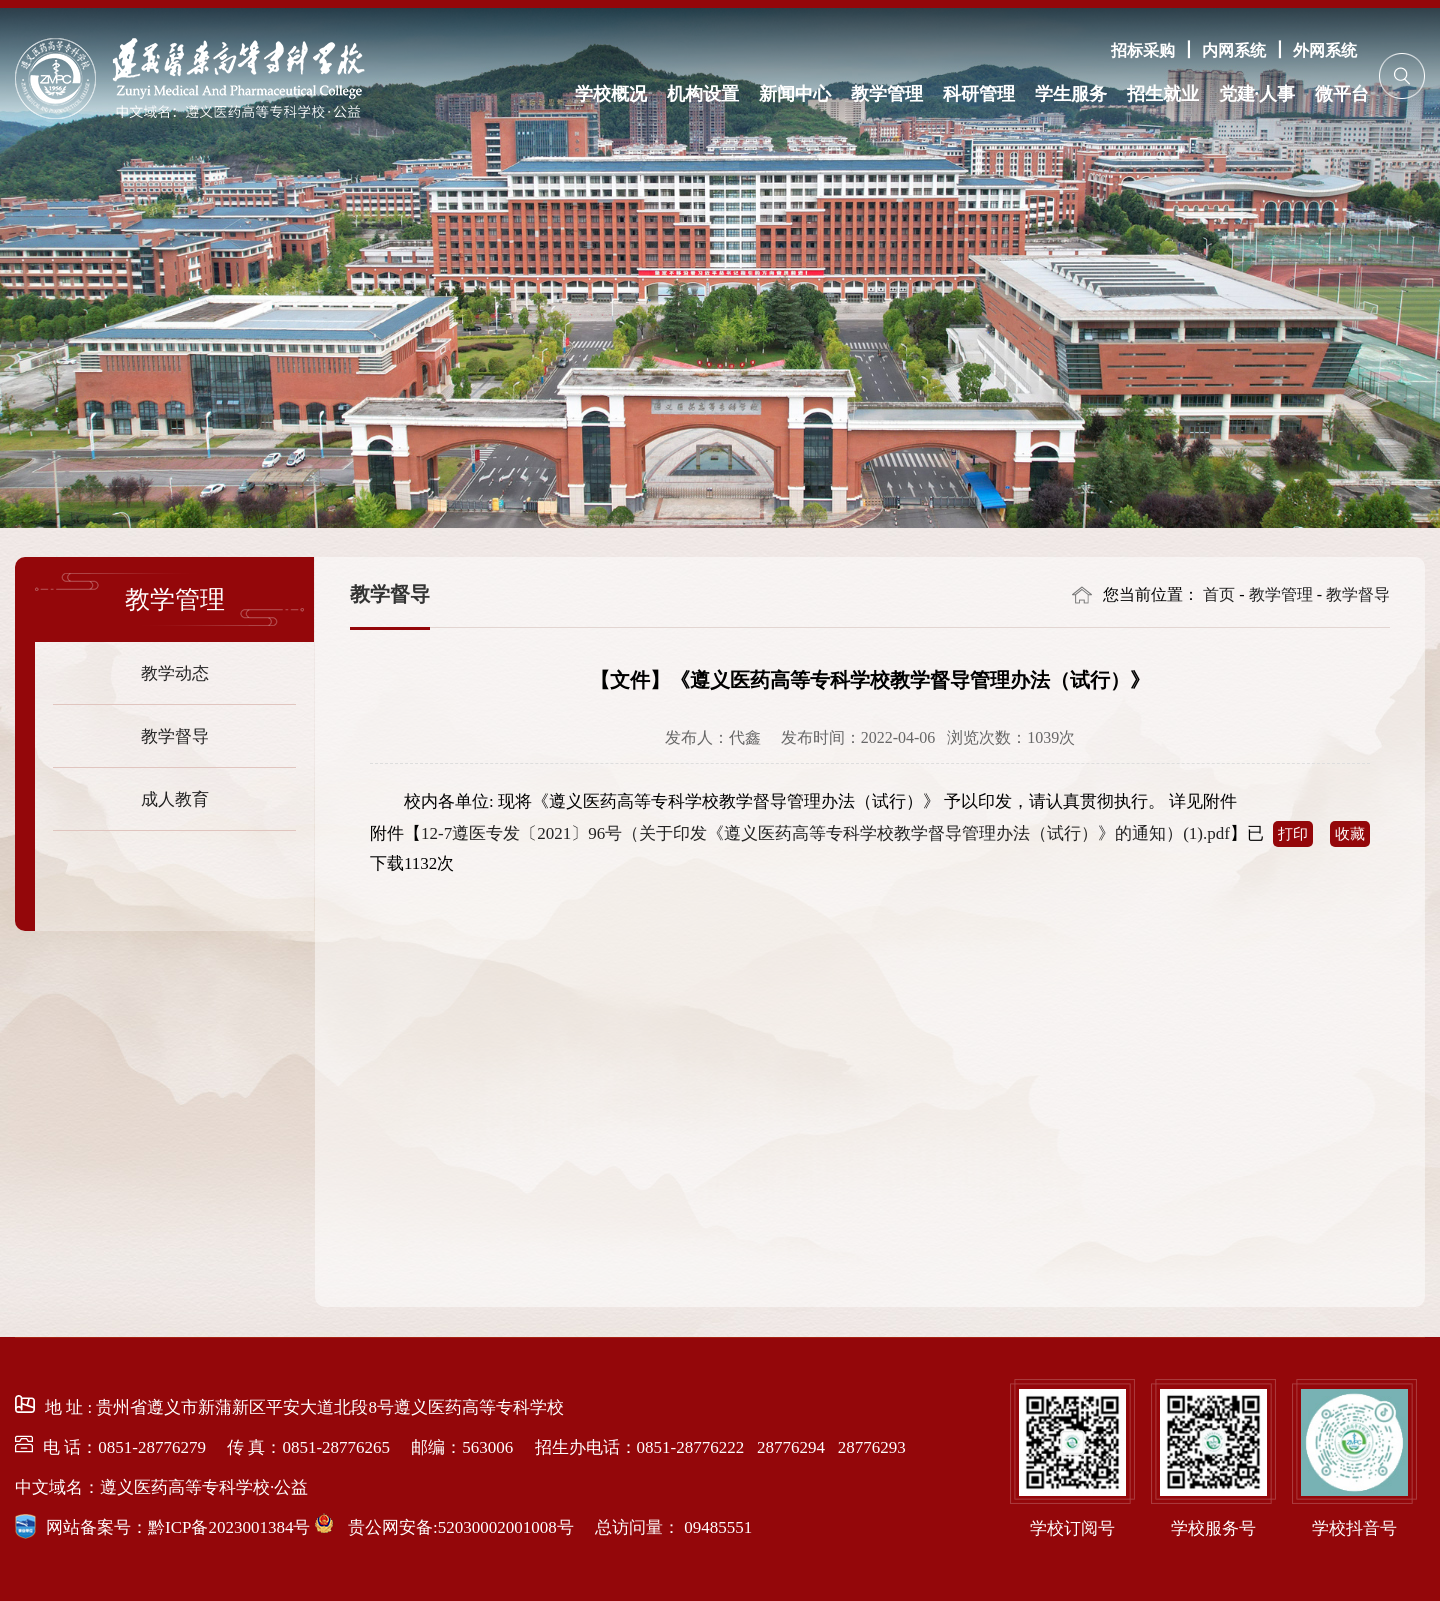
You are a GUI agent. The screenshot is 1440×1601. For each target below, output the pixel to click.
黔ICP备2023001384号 (229, 1527)
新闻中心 (795, 94)
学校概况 (611, 94)
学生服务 (1071, 94)
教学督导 (175, 735)
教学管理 (887, 94)
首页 (1219, 594)
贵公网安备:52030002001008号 (459, 1527)
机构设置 (703, 94)
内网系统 (1234, 50)
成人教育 (175, 798)
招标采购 (1143, 50)
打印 (1293, 834)
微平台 (1342, 94)
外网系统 (1325, 50)
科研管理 (979, 94)
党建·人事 (1257, 94)
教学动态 (175, 672)
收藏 (1350, 834)
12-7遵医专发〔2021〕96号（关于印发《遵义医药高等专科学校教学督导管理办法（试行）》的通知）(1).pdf (825, 833)
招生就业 (1163, 94)
